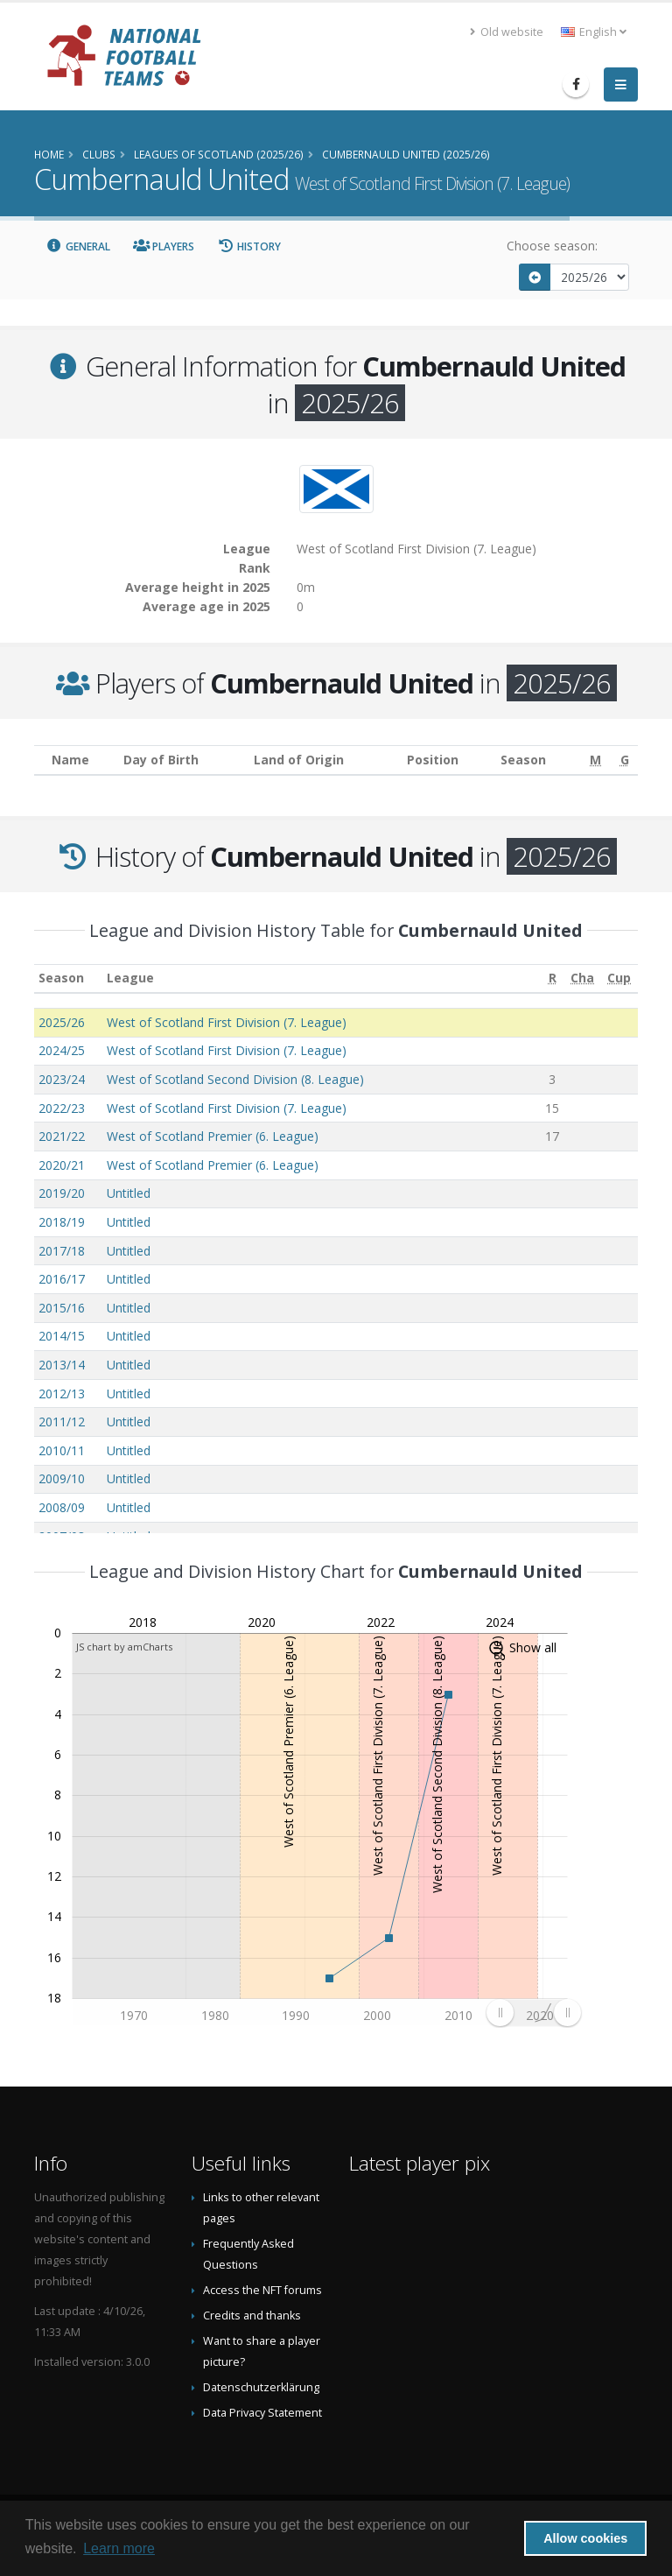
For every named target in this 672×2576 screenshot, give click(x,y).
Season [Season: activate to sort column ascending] (61, 977)
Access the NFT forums (262, 2290)
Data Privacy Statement (262, 2412)
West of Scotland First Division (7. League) (226, 1022)
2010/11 (61, 1450)
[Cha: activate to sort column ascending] (582, 978)
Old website (506, 32)
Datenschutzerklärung (261, 2387)
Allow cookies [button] (585, 2538)
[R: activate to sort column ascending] (552, 978)
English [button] (593, 32)
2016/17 (61, 1278)
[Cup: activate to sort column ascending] (619, 978)
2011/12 (61, 1421)
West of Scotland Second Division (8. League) (235, 1079)
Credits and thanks (252, 2315)
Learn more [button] (119, 2548)
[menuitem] (533, 2013)
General (78, 246)
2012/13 (61, 1393)
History (249, 246)
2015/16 (61, 1307)
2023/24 (61, 1079)
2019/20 (61, 1193)
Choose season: (552, 245)
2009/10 (61, 1478)
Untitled (128, 1193)
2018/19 (61, 1222)
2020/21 (61, 1165)
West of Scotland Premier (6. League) (212, 1136)
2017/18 (61, 1250)
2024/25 (61, 1050)
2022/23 (61, 1108)
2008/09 (61, 1507)
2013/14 (61, 1364)
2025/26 (61, 1022)
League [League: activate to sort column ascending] (130, 977)
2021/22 (61, 1136)
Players (164, 246)
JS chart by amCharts (124, 1646)
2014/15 (61, 1335)
